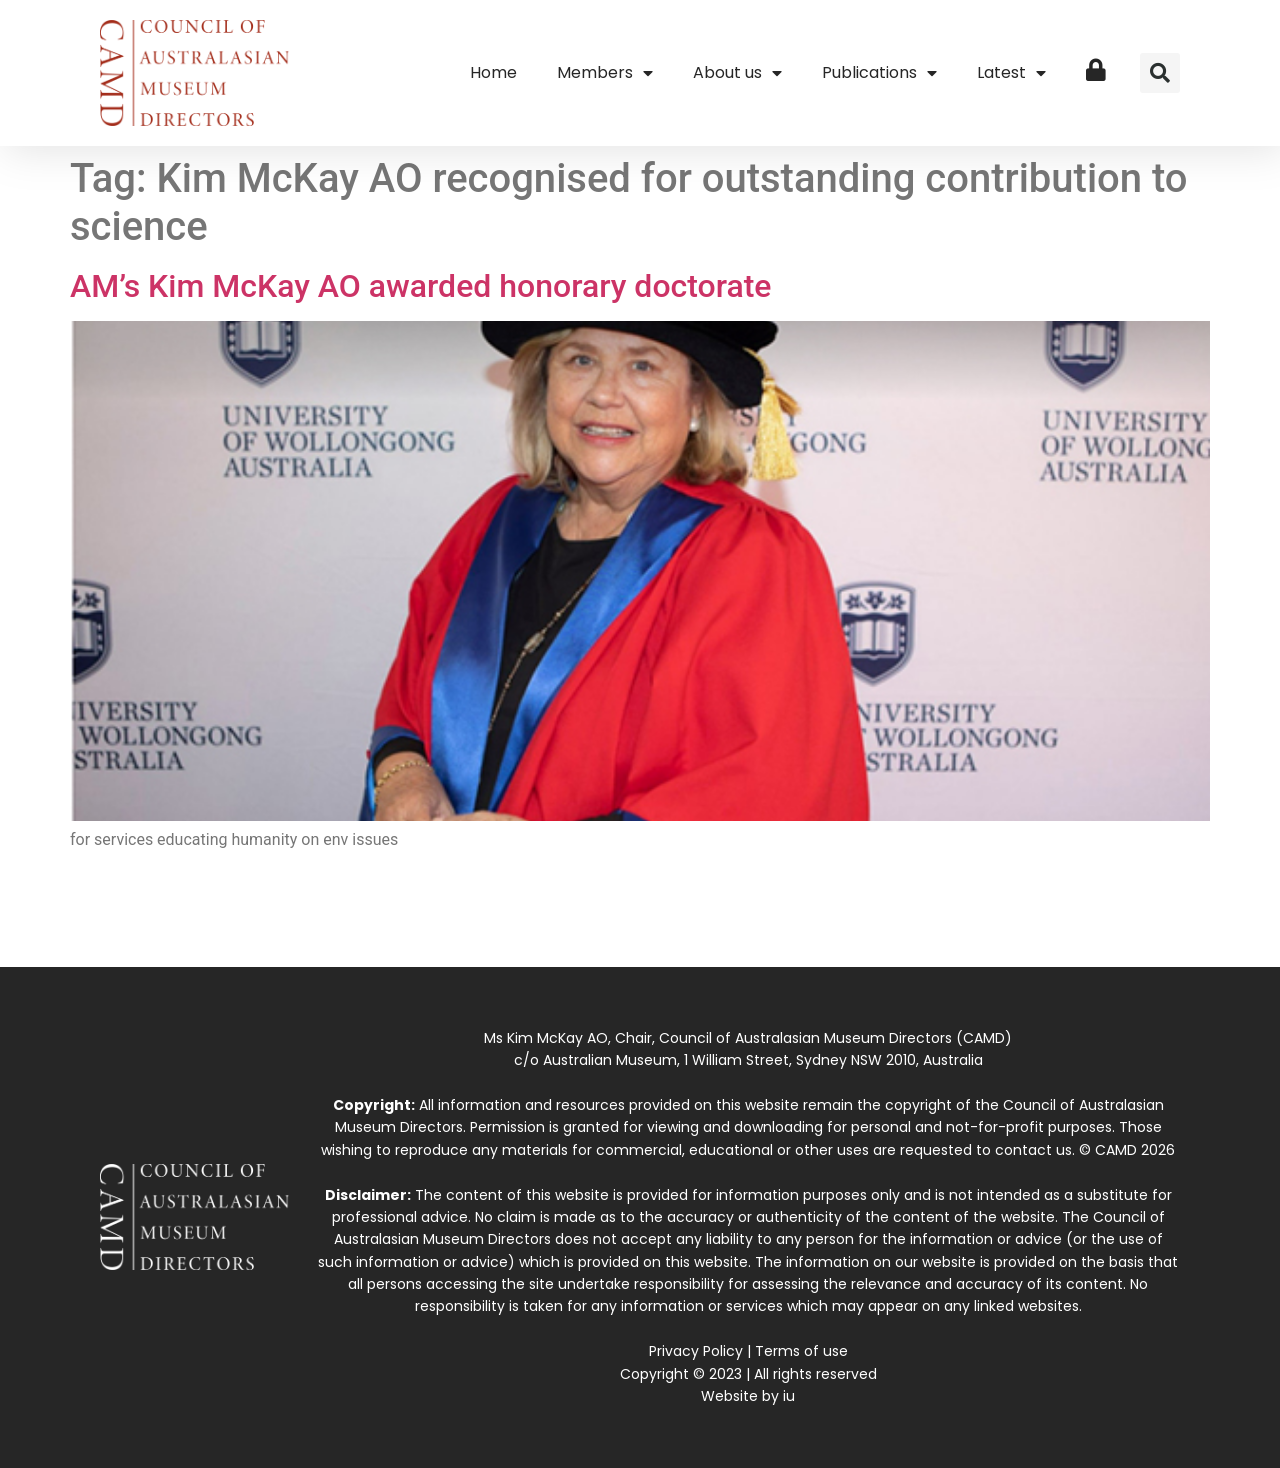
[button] (1160, 73)
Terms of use (801, 1351)
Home (493, 72)
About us (737, 73)
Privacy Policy (696, 1351)
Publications (879, 73)
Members (605, 73)
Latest (1011, 73)
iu (789, 1396)
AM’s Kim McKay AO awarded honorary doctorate (421, 286)
